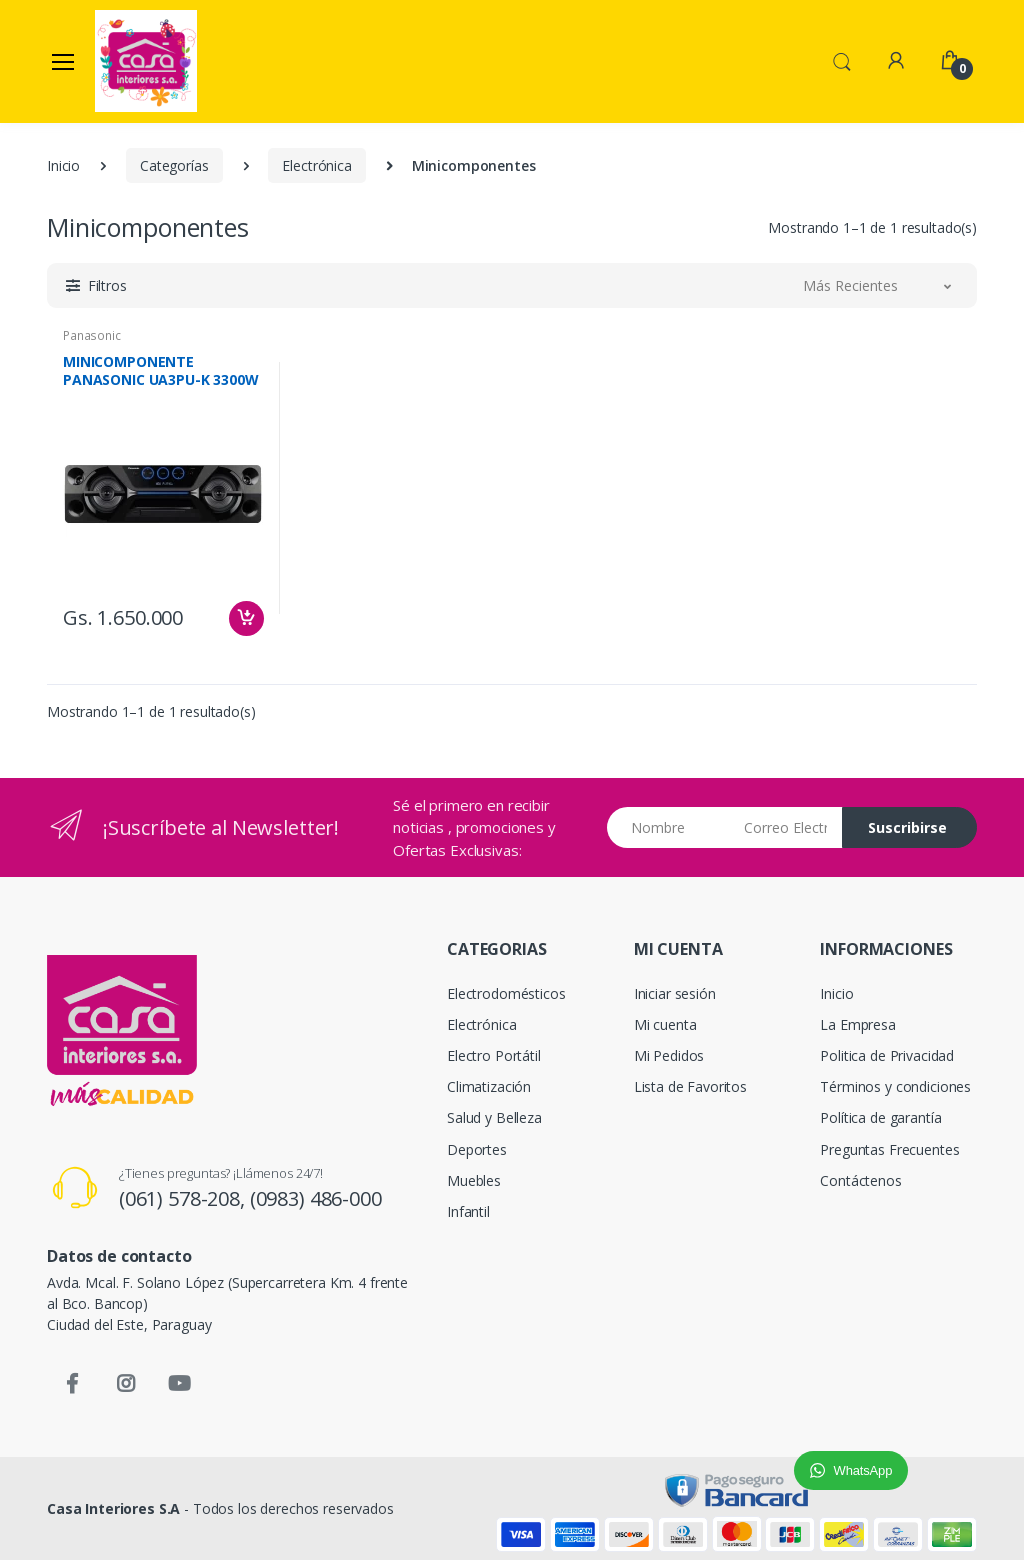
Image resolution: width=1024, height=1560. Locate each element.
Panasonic (92, 335)
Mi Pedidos (669, 1055)
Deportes (477, 1149)
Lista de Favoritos (690, 1086)
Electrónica (316, 165)
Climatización (489, 1086)
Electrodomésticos (506, 993)
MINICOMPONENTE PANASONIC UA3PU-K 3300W (161, 371)
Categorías (174, 165)
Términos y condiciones (895, 1086)
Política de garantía (880, 1117)
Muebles (474, 1180)
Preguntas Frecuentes (889, 1149)
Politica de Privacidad (887, 1055)
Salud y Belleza (494, 1117)
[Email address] (785, 827)
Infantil (468, 1211)
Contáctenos (860, 1180)
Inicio (63, 165)
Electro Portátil (494, 1055)
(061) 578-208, (184, 1198)
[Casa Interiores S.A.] (146, 61)
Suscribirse (907, 827)
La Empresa (858, 1024)
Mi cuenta (665, 1024)
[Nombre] (668, 827)
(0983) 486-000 (316, 1198)
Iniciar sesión (675, 993)
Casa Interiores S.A (113, 1508)
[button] (842, 60)
